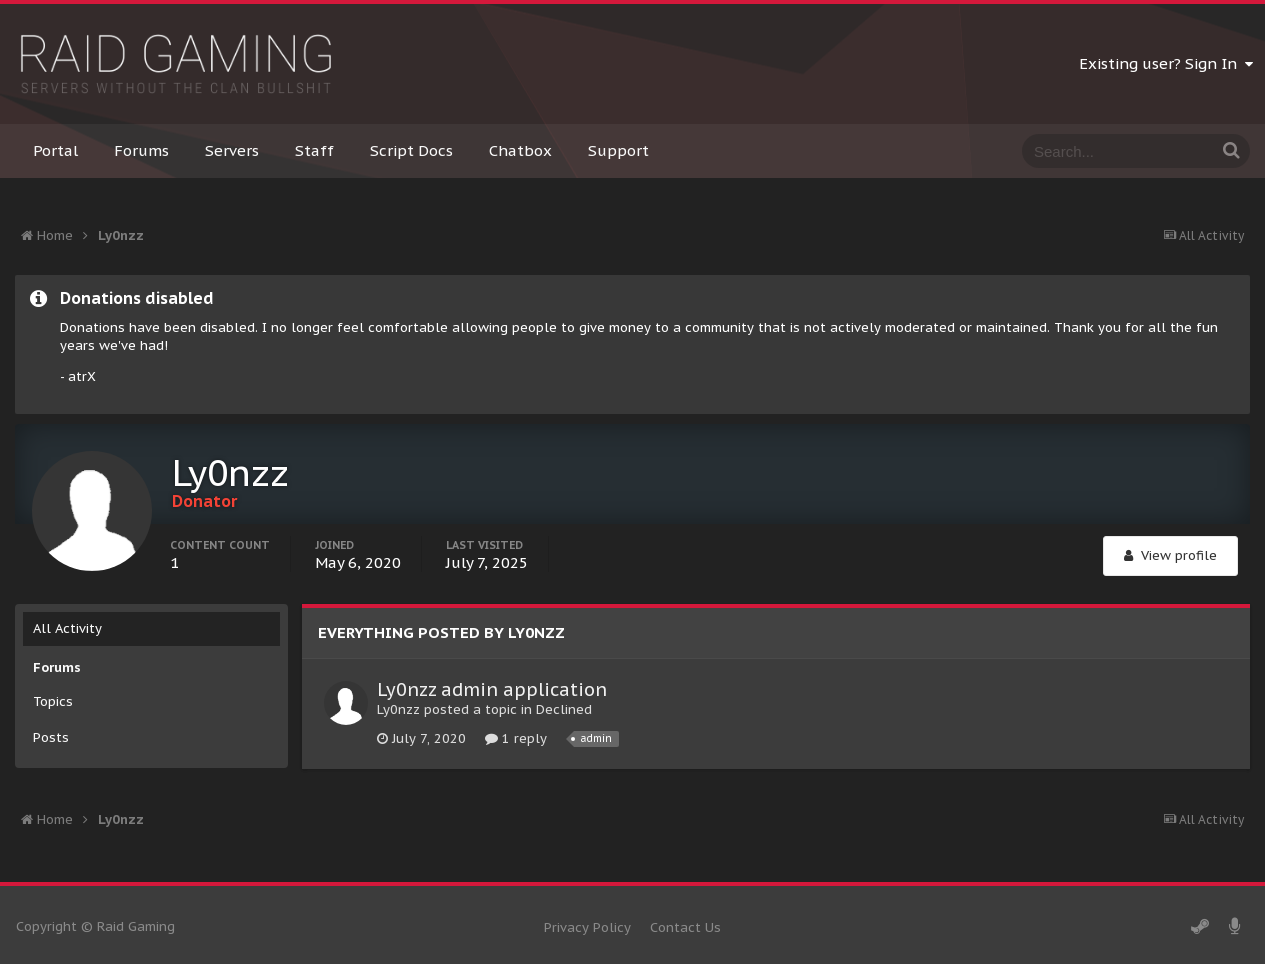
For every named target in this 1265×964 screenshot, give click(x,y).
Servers (232, 150)
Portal (55, 150)
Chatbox (520, 150)
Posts (51, 737)
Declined (564, 709)
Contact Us (685, 927)
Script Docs (411, 150)
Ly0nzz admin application (492, 689)
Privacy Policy (587, 927)
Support (618, 150)
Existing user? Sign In (1166, 63)
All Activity (67, 628)
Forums (141, 150)
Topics (53, 701)
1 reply (516, 738)
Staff (314, 150)
